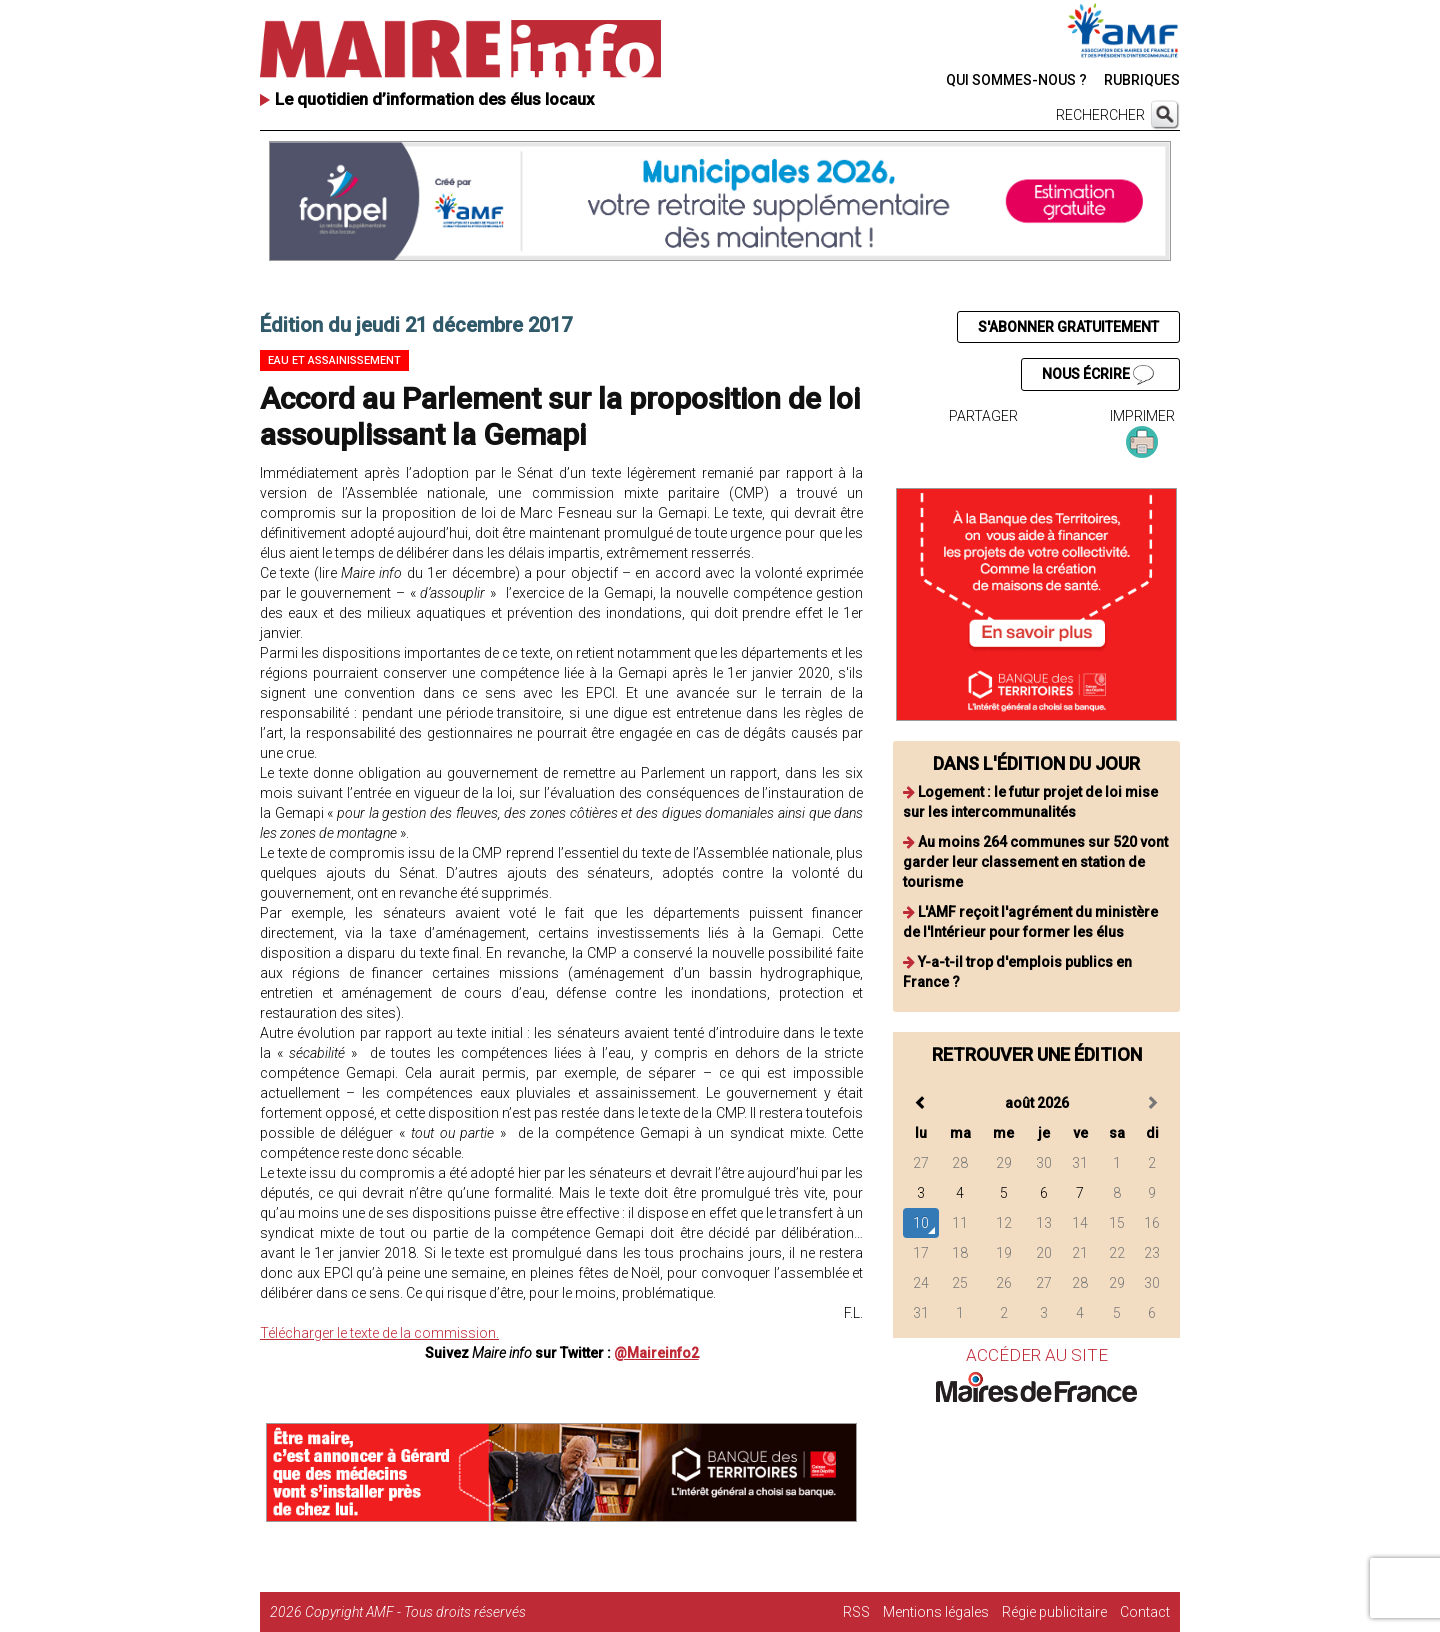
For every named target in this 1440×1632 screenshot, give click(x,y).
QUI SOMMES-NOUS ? (1016, 80)
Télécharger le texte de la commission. (379, 1333)
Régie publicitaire (1054, 1612)
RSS (856, 1612)
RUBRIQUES (1142, 80)
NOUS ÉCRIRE (1098, 375)
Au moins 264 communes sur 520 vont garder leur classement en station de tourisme (1035, 862)
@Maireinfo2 (656, 1353)
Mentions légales (936, 1612)
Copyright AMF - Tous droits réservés (415, 1612)
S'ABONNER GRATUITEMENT (1068, 327)
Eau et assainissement (334, 360)
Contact (1145, 1612)
